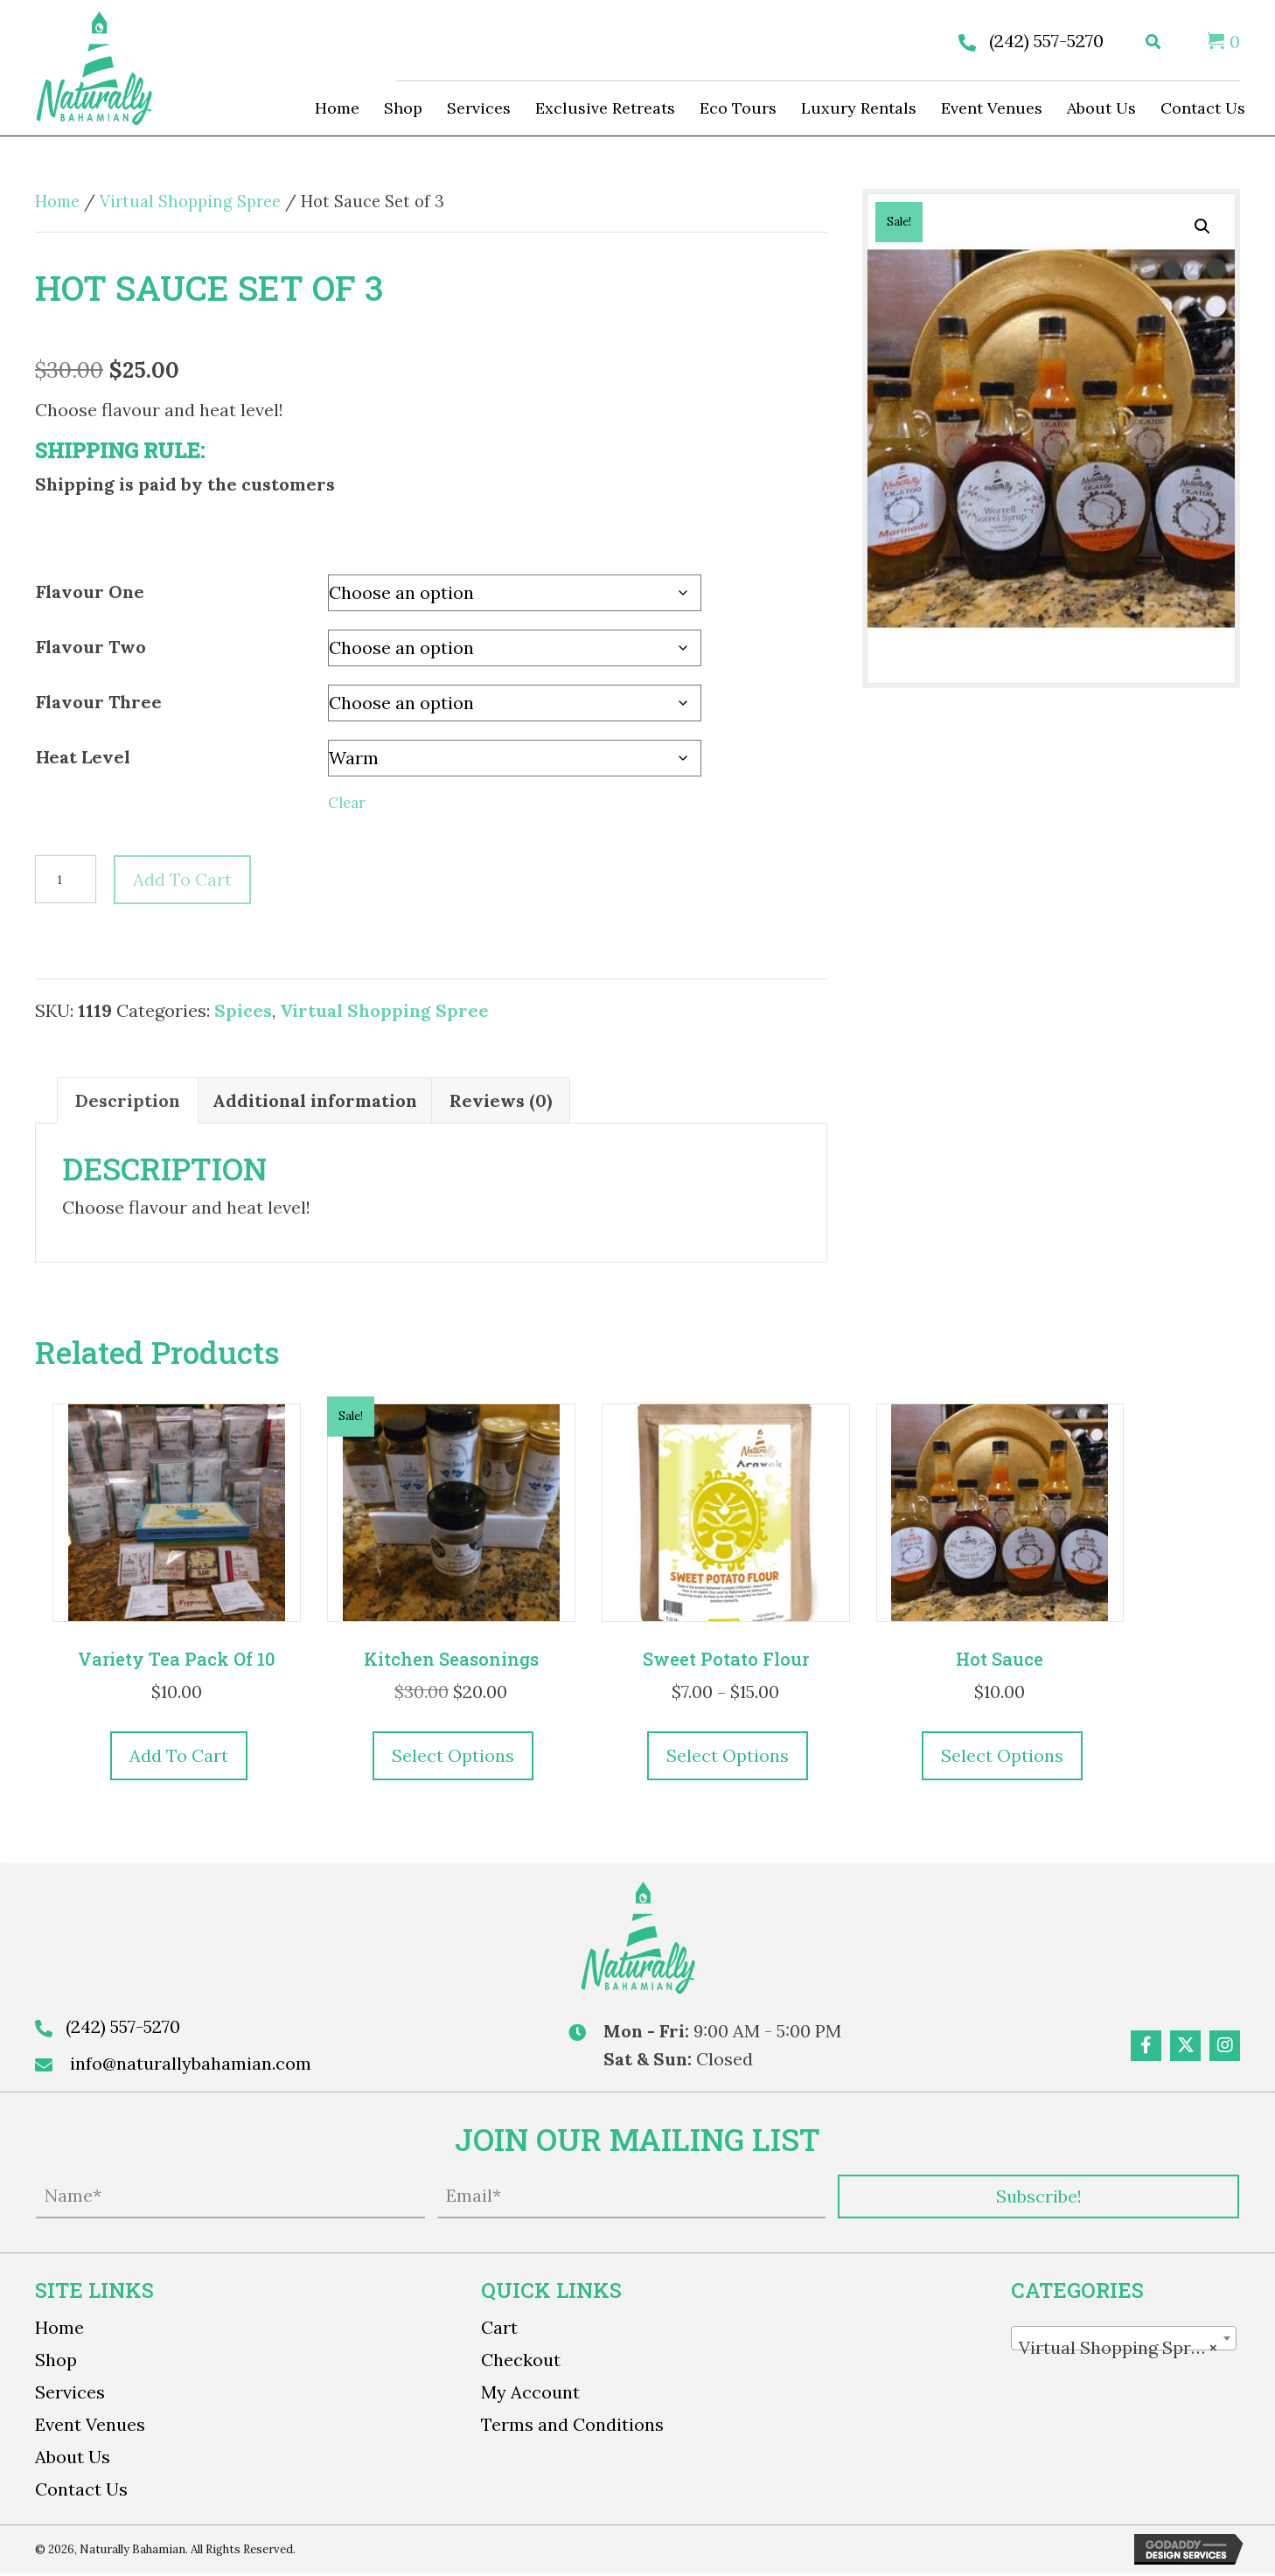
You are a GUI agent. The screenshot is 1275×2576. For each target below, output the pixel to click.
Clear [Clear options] (347, 802)
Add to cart (182, 879)
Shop (56, 2361)
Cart (499, 2329)
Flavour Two (91, 647)
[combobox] (1124, 2340)
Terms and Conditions (572, 2426)
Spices (243, 1010)
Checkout (521, 2361)
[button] (1202, 226)
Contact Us (81, 2491)
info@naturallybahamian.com (190, 2066)
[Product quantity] (65, 879)
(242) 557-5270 (1046, 41)
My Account (530, 2394)
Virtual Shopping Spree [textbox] (1118, 2349)
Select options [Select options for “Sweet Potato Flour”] (727, 1755)
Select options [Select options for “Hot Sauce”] (1002, 1755)
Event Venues (90, 2426)
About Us (72, 2458)
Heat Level (83, 757)
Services (70, 2394)
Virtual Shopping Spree (190, 201)
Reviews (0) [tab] (500, 1100)
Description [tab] (127, 1100)
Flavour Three (99, 702)
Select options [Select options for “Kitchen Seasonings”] (453, 1755)
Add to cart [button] (178, 1755)
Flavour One (90, 591)
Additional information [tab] (314, 1100)
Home (57, 201)
